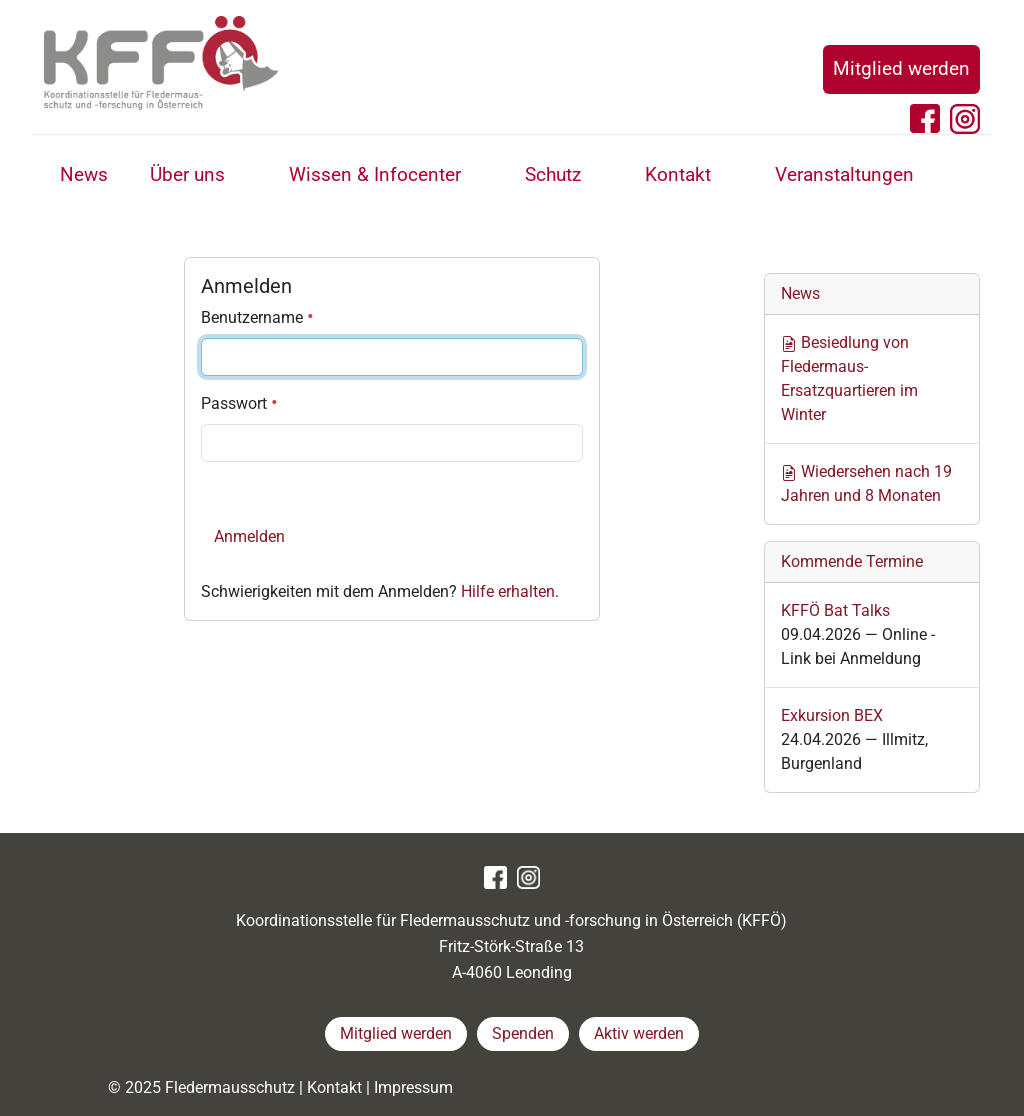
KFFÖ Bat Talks (835, 610)
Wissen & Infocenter (375, 174)
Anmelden (249, 536)
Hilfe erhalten (508, 591)
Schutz (553, 174)
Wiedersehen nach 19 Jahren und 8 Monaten (866, 483)
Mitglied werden (901, 68)
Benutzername (257, 317)
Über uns (187, 174)
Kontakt (678, 174)
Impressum (413, 1087)
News (84, 174)
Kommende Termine (852, 561)
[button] (247, 177)
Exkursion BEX (832, 715)
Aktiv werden (639, 1033)
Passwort (239, 403)
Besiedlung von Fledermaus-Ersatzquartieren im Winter (849, 378)
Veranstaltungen (844, 174)
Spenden (523, 1033)
